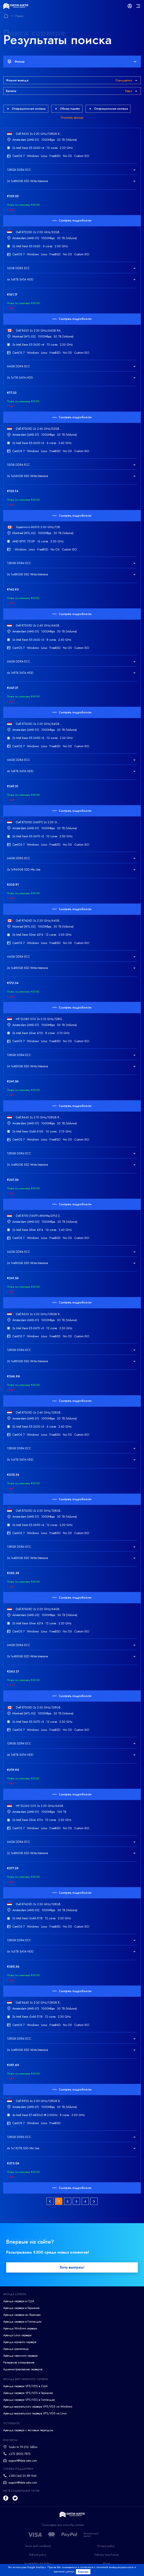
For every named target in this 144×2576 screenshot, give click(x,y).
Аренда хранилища (16, 2349)
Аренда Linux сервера (17, 2335)
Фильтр (71, 62)
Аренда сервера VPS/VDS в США (25, 2386)
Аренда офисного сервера (20, 2355)
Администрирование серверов (22, 2369)
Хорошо (83, 2572)
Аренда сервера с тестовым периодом (28, 2430)
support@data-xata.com (23, 2460)
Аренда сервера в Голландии (22, 2321)
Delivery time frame (106, 2555)
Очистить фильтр (72, 117)
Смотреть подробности (72, 220)
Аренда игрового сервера (19, 2342)
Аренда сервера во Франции (22, 2315)
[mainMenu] (138, 6)
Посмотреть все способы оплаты (63, 2525)
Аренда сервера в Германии (21, 2308)
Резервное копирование (18, 2362)
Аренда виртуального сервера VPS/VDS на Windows (37, 2406)
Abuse (106, 2563)
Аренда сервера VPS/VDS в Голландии (29, 2400)
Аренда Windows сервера (20, 2328)
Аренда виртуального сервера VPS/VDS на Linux (35, 2413)
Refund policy (37, 2555)
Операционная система (26, 108)
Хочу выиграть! (72, 2267)
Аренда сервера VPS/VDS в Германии (28, 2393)
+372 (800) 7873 (20, 2454)
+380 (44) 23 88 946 (23, 2476)
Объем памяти (67, 108)
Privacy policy (106, 2546)
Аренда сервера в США (18, 2301)
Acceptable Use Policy (37, 2563)
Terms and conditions (38, 2546)
